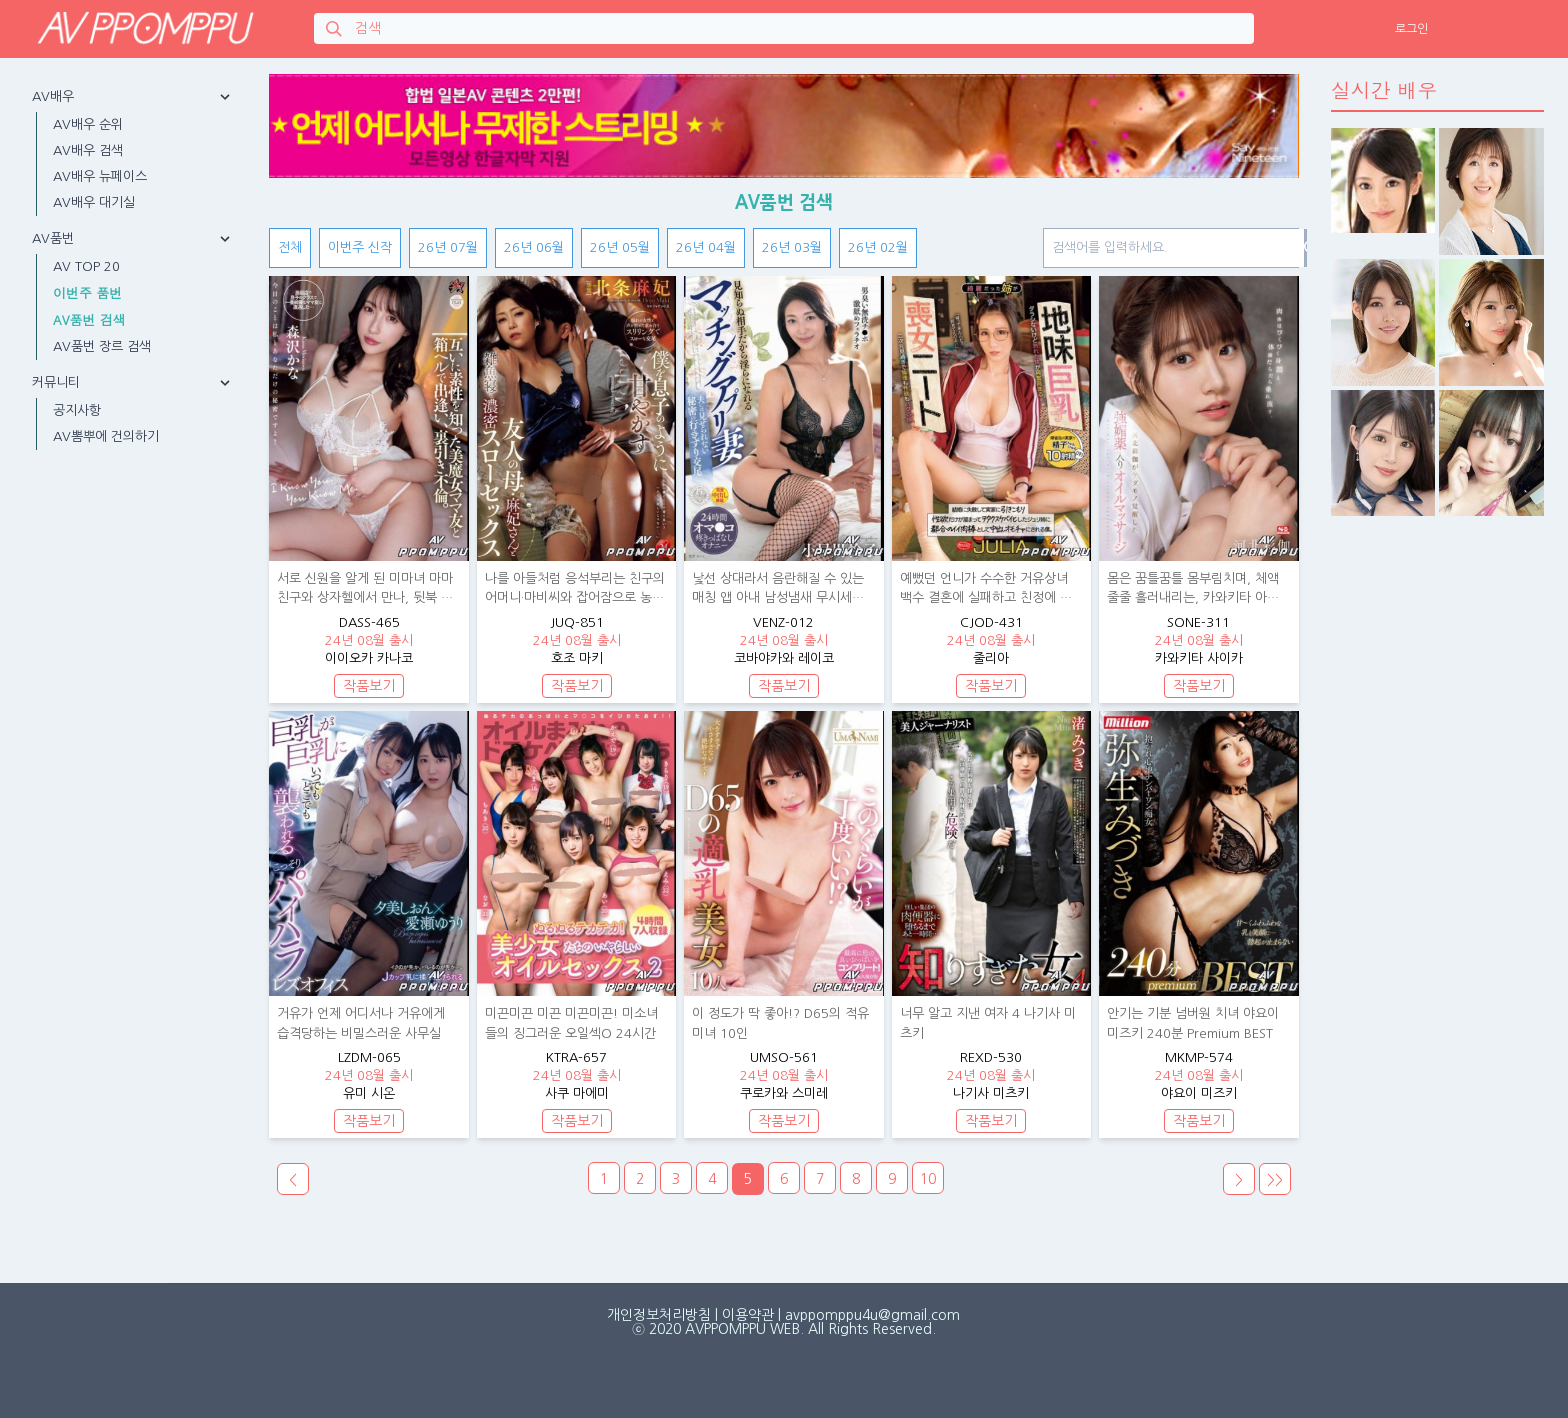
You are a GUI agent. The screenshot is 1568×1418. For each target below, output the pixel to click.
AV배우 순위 (88, 124)
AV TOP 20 (86, 266)
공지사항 (77, 410)
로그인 (1411, 29)
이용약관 (748, 1315)
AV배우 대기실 (94, 202)
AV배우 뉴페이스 (100, 176)
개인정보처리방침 (659, 1315)
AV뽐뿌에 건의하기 (106, 436)
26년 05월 (620, 247)
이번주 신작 (360, 247)
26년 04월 (706, 247)
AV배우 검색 (88, 150)
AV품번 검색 (89, 319)
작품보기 (369, 686)
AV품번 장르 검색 (102, 346)
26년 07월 (448, 247)
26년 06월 (534, 247)
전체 (290, 247)
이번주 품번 (87, 292)
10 (928, 1179)
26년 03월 (792, 247)
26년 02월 (878, 247)
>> (1275, 1180)
